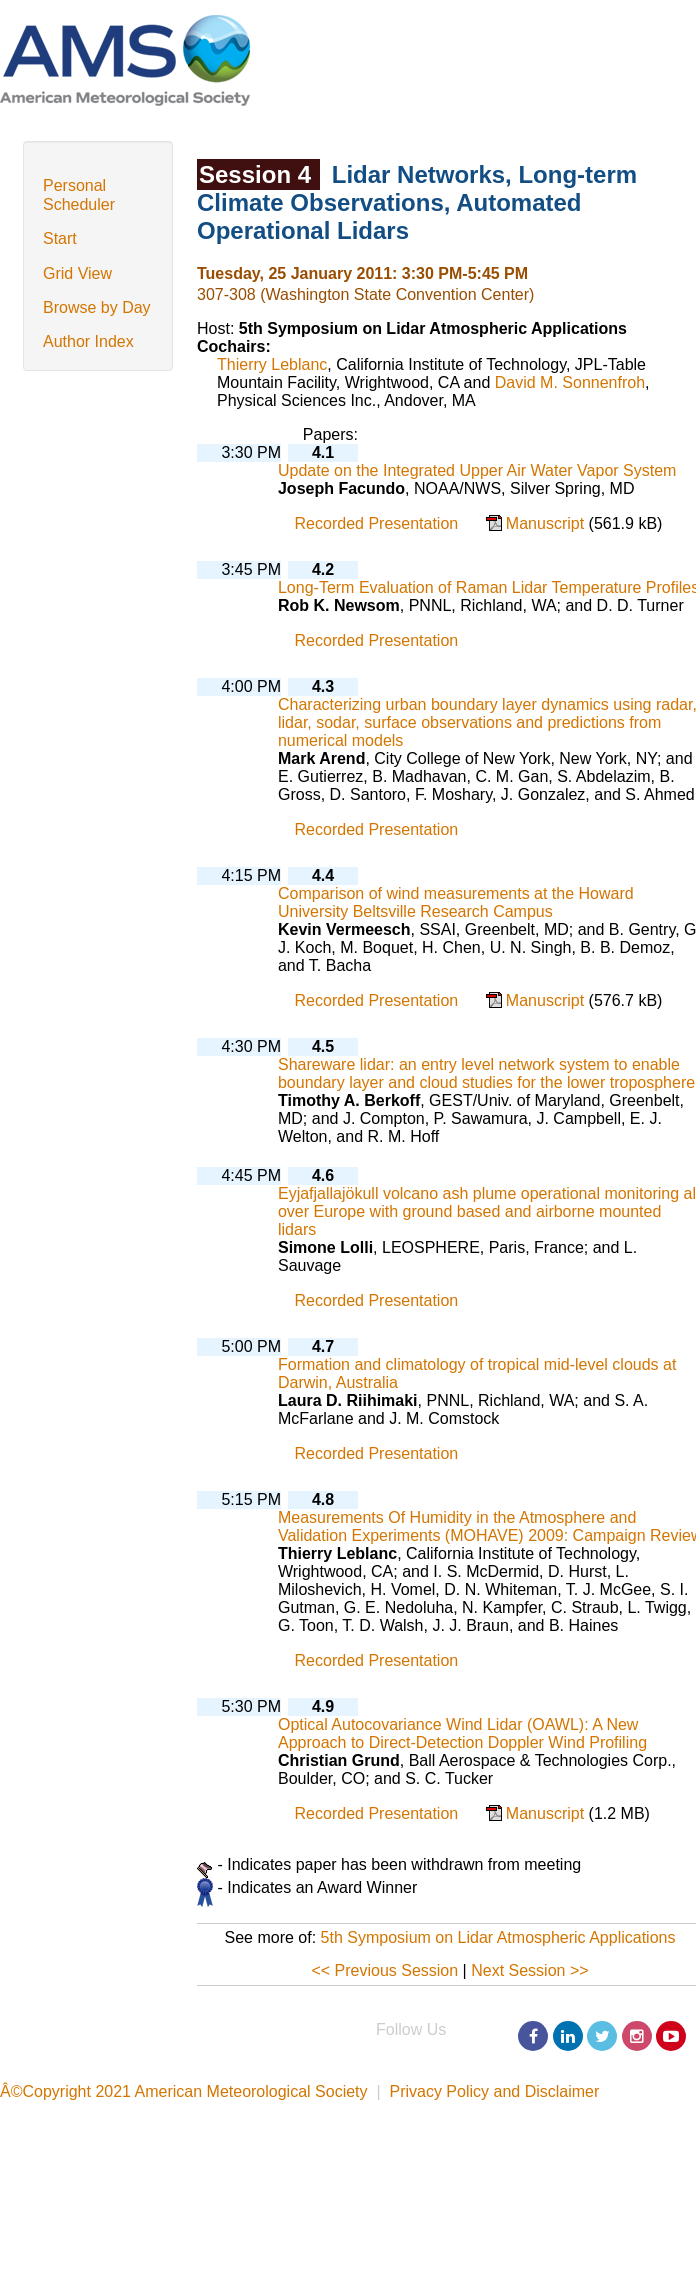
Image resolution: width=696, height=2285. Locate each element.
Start (60, 238)
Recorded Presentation (377, 523)
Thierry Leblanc (272, 364)
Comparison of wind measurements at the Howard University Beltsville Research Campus (456, 902)
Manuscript (547, 523)
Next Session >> (529, 1970)
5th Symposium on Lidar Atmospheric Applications (498, 1937)
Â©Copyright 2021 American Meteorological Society (184, 2091)
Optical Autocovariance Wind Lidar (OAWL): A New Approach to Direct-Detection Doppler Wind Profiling (462, 1733)
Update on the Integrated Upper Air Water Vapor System (477, 470)
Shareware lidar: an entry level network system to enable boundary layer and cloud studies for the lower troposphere (486, 1073)
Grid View (77, 273)
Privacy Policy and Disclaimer (494, 2091)
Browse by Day (97, 307)
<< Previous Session (384, 1970)
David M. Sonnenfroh (570, 382)
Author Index (88, 341)
